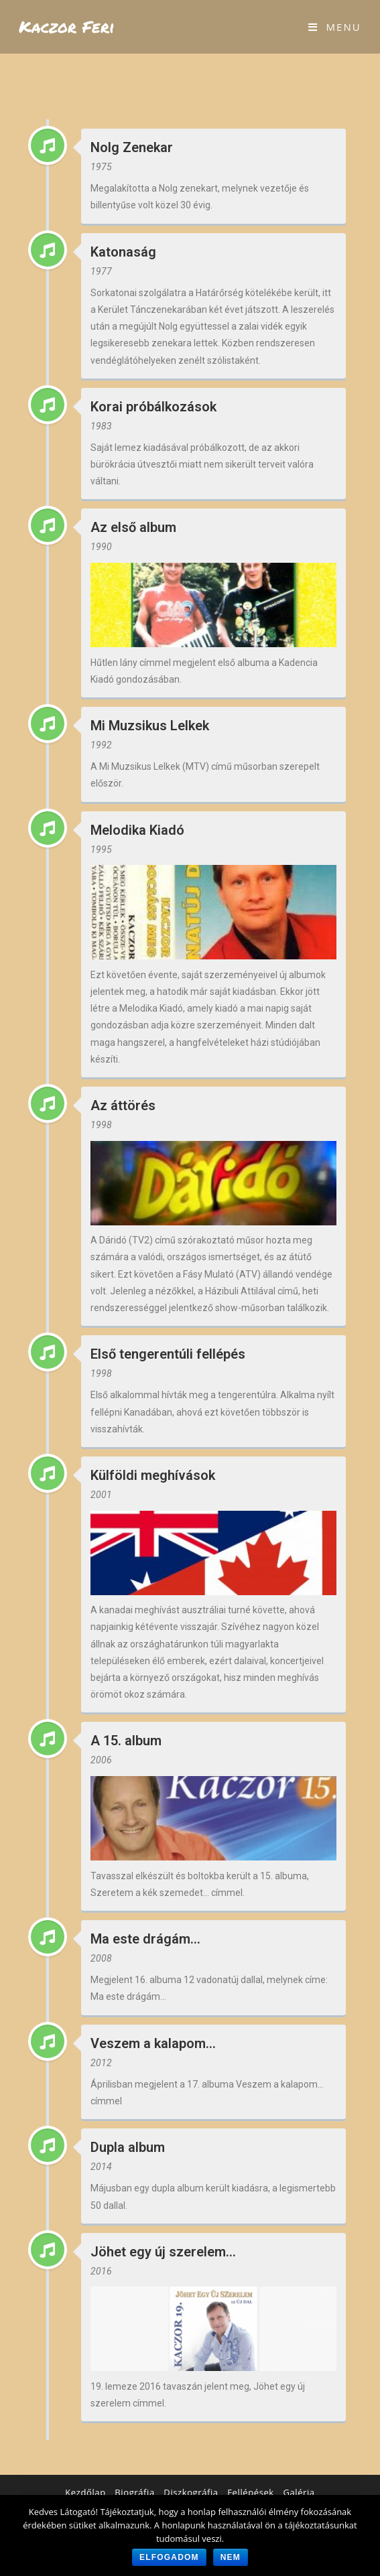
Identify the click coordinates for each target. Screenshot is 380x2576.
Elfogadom (169, 2557)
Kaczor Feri (67, 26)
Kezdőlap (85, 2492)
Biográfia (134, 2492)
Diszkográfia (191, 2492)
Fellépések (250, 2492)
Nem (230, 2557)
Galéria (298, 2492)
